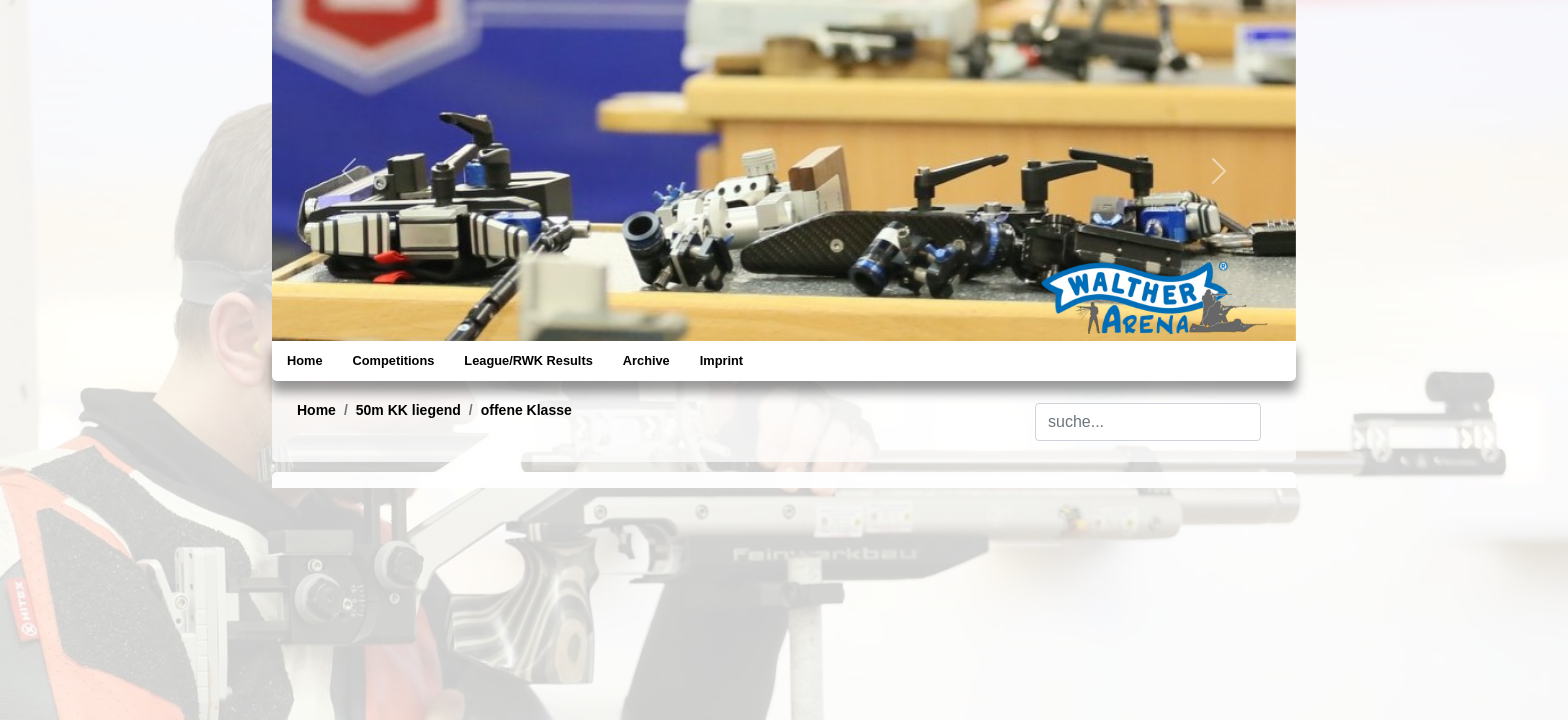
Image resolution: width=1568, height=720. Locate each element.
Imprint (721, 360)
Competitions (394, 360)
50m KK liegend (408, 410)
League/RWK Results (528, 360)
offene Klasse (526, 410)
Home (305, 360)
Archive (646, 360)
